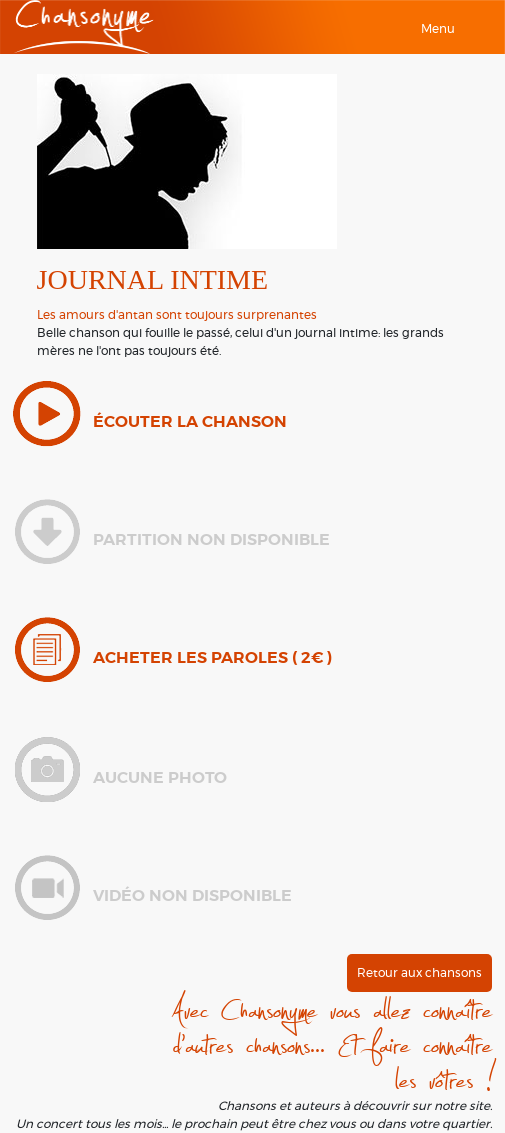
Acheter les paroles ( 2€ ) (212, 658)
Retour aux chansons (419, 973)
